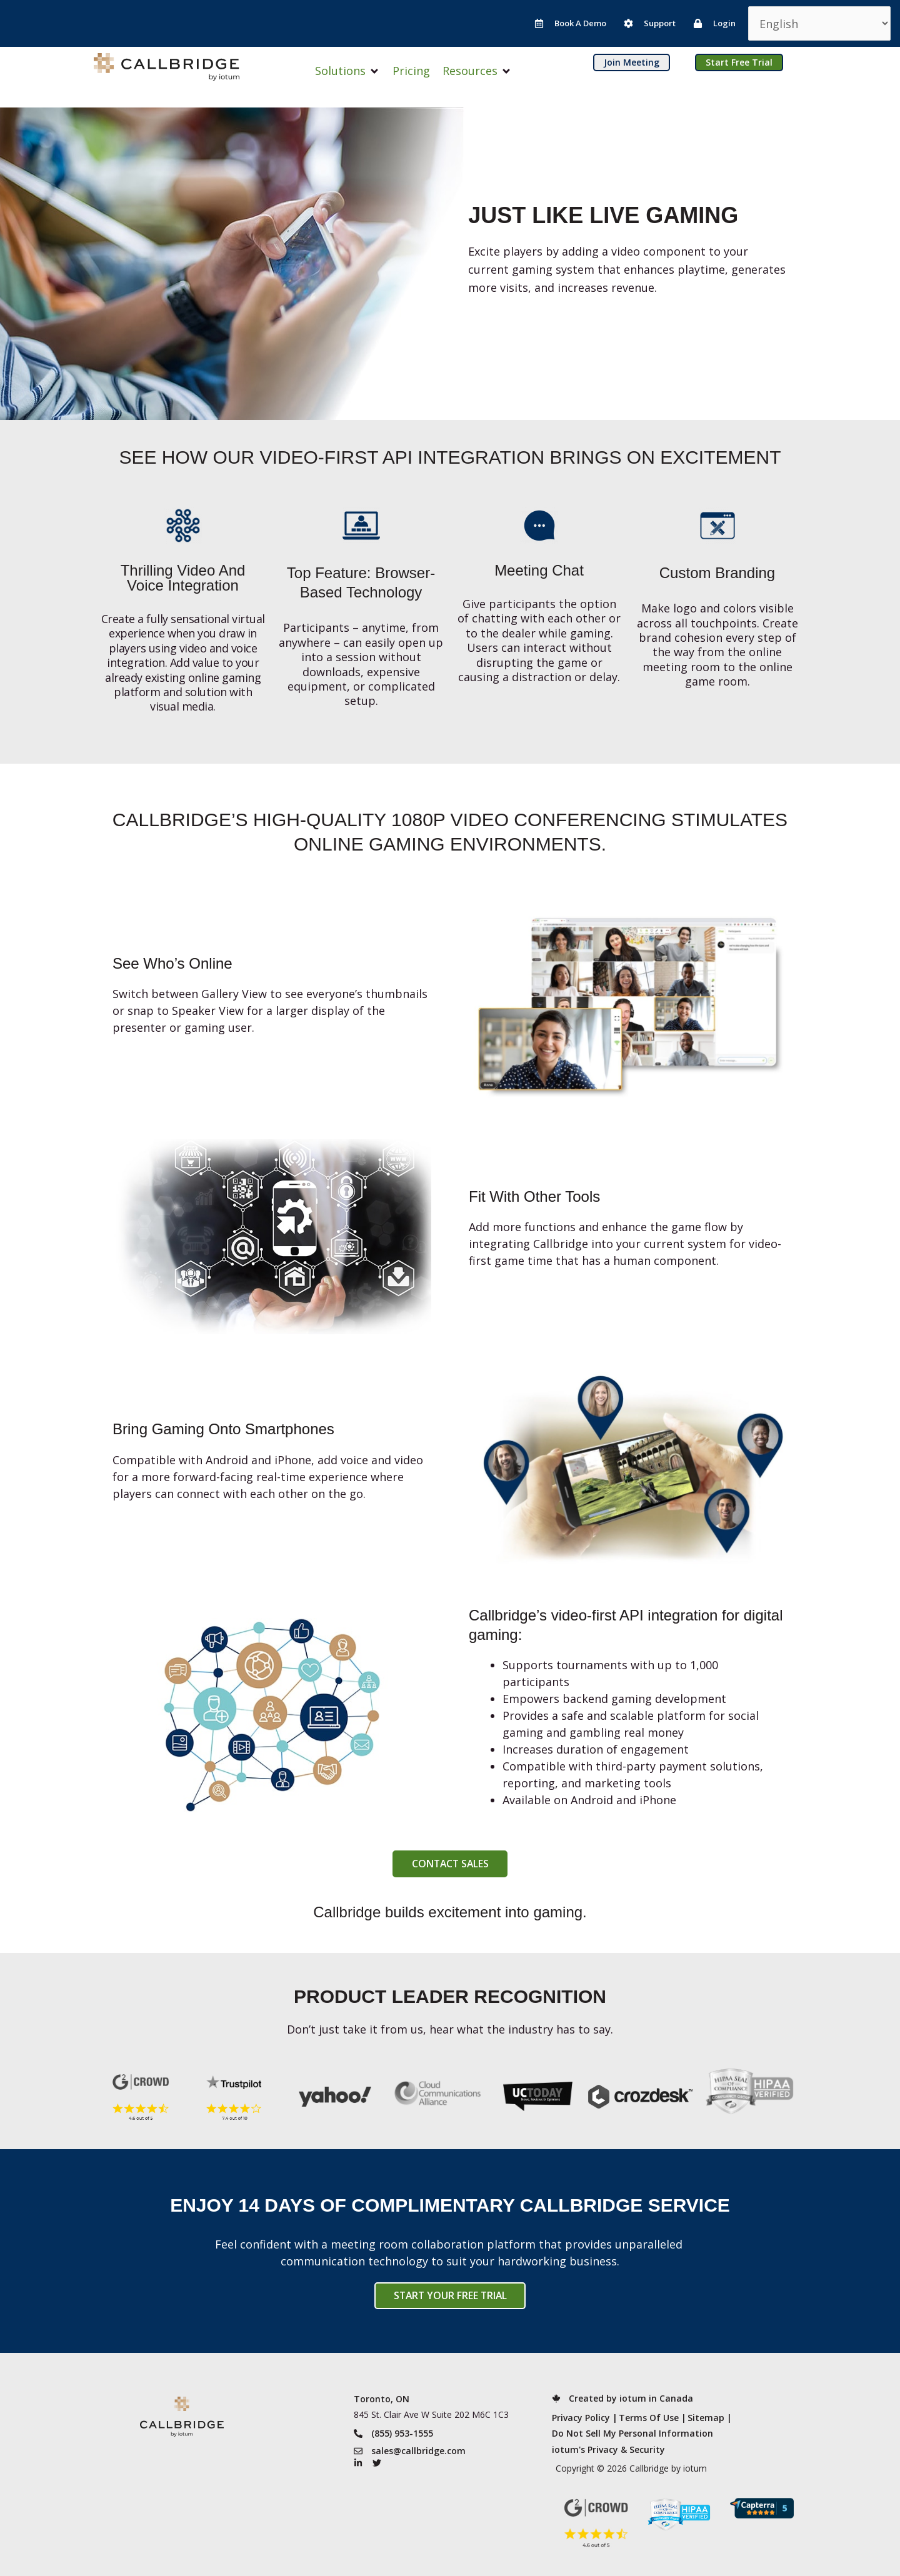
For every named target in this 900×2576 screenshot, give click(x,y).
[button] (347, 70)
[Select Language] (819, 23)
